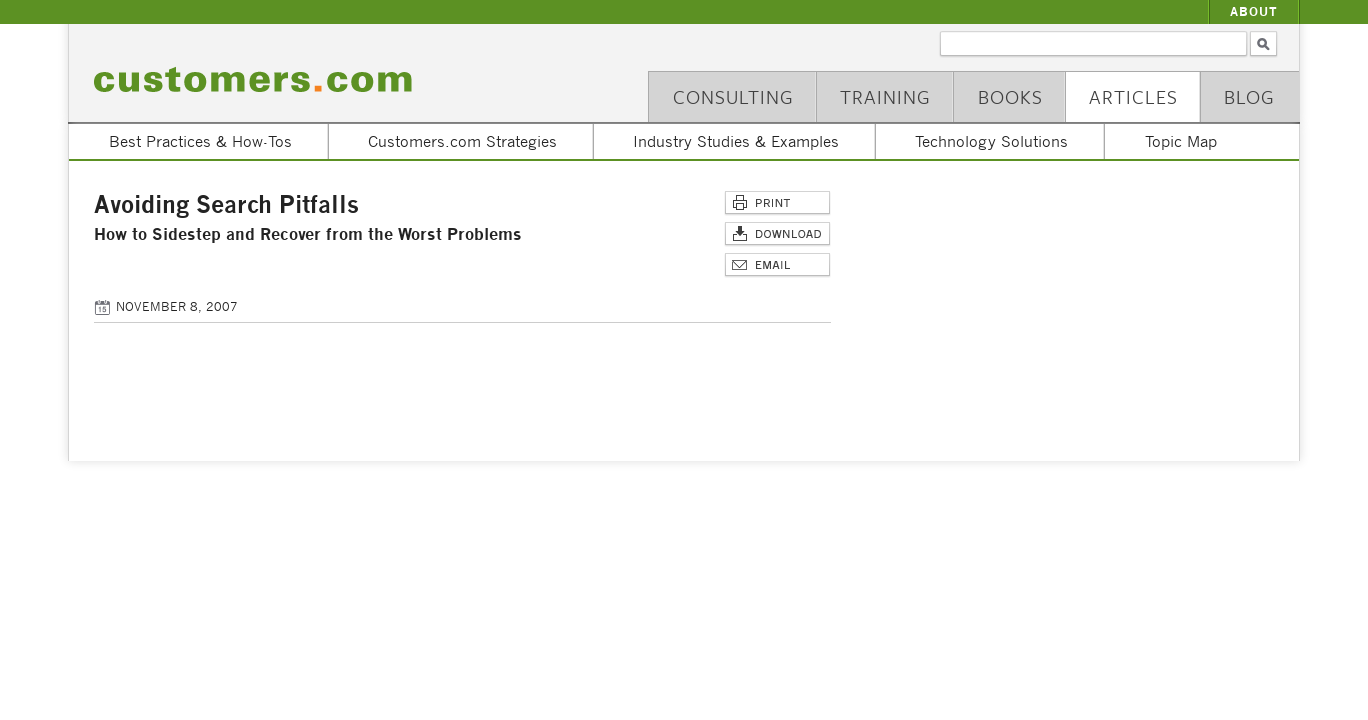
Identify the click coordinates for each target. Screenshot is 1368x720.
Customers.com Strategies (462, 141)
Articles (1133, 96)
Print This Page (777, 203)
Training (885, 96)
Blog (1249, 96)
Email (777, 265)
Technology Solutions (991, 141)
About (1254, 11)
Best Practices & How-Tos (200, 141)
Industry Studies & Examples (736, 141)
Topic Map (1181, 141)
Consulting (733, 96)
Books (1010, 96)
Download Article (777, 234)
